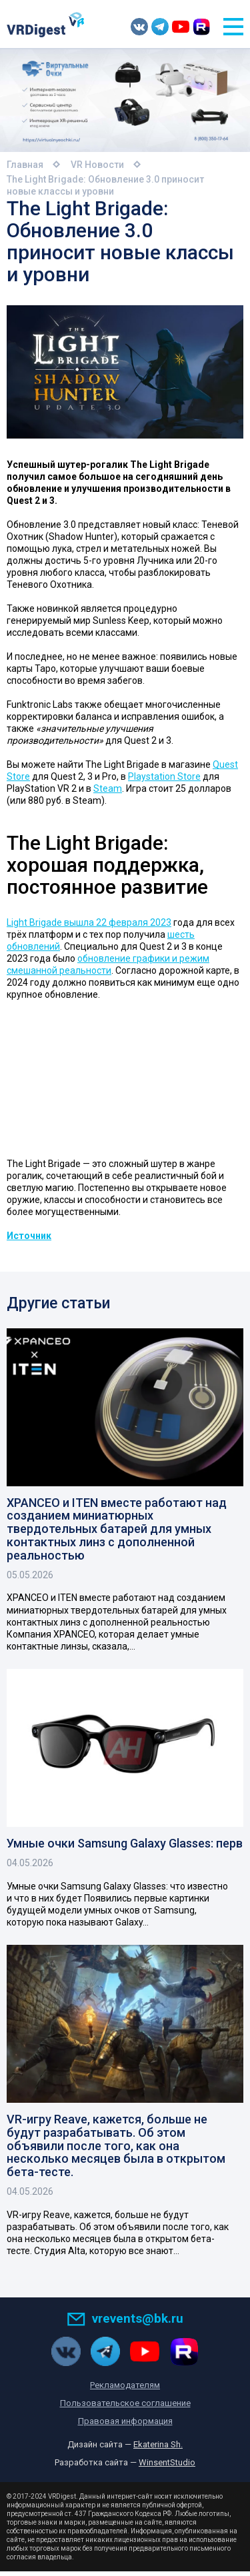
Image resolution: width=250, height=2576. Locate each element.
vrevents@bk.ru (125, 2322)
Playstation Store (164, 776)
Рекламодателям (125, 2390)
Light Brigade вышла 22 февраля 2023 (89, 922)
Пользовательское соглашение (125, 2408)
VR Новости (97, 164)
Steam (107, 788)
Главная (25, 164)
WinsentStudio (167, 2467)
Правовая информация (125, 2426)
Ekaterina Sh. (158, 2449)
